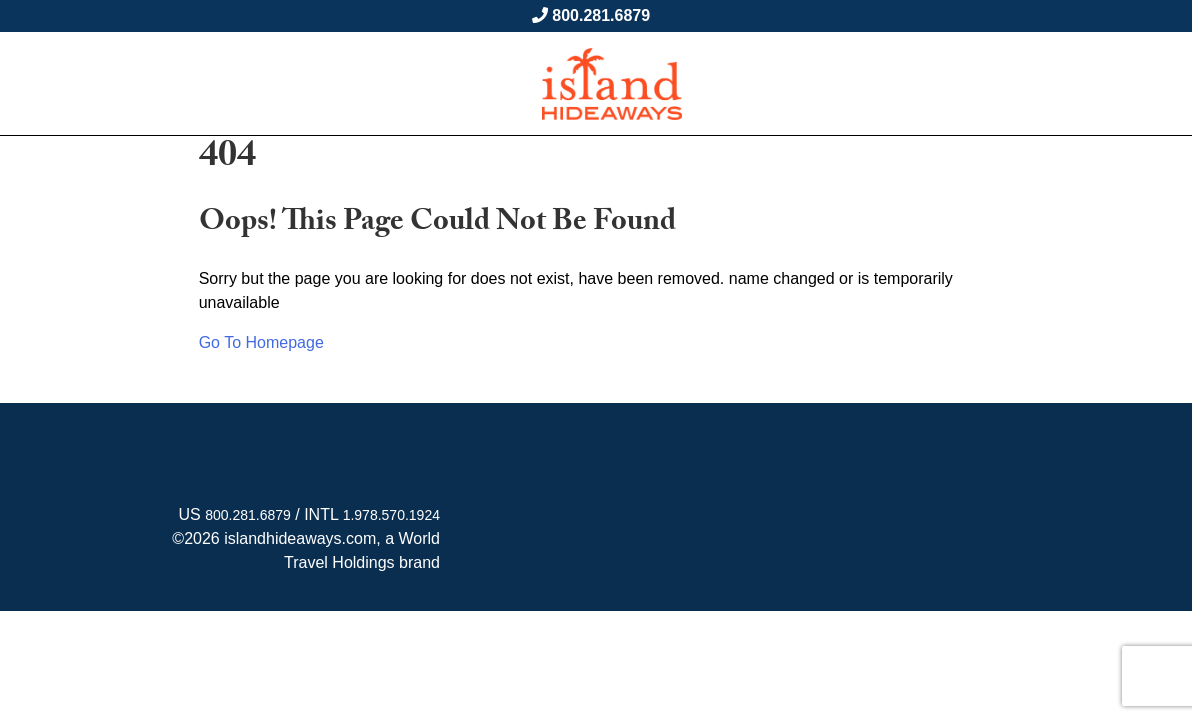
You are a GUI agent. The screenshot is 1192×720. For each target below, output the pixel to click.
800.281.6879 (601, 15)
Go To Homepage (261, 342)
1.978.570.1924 (391, 515)
